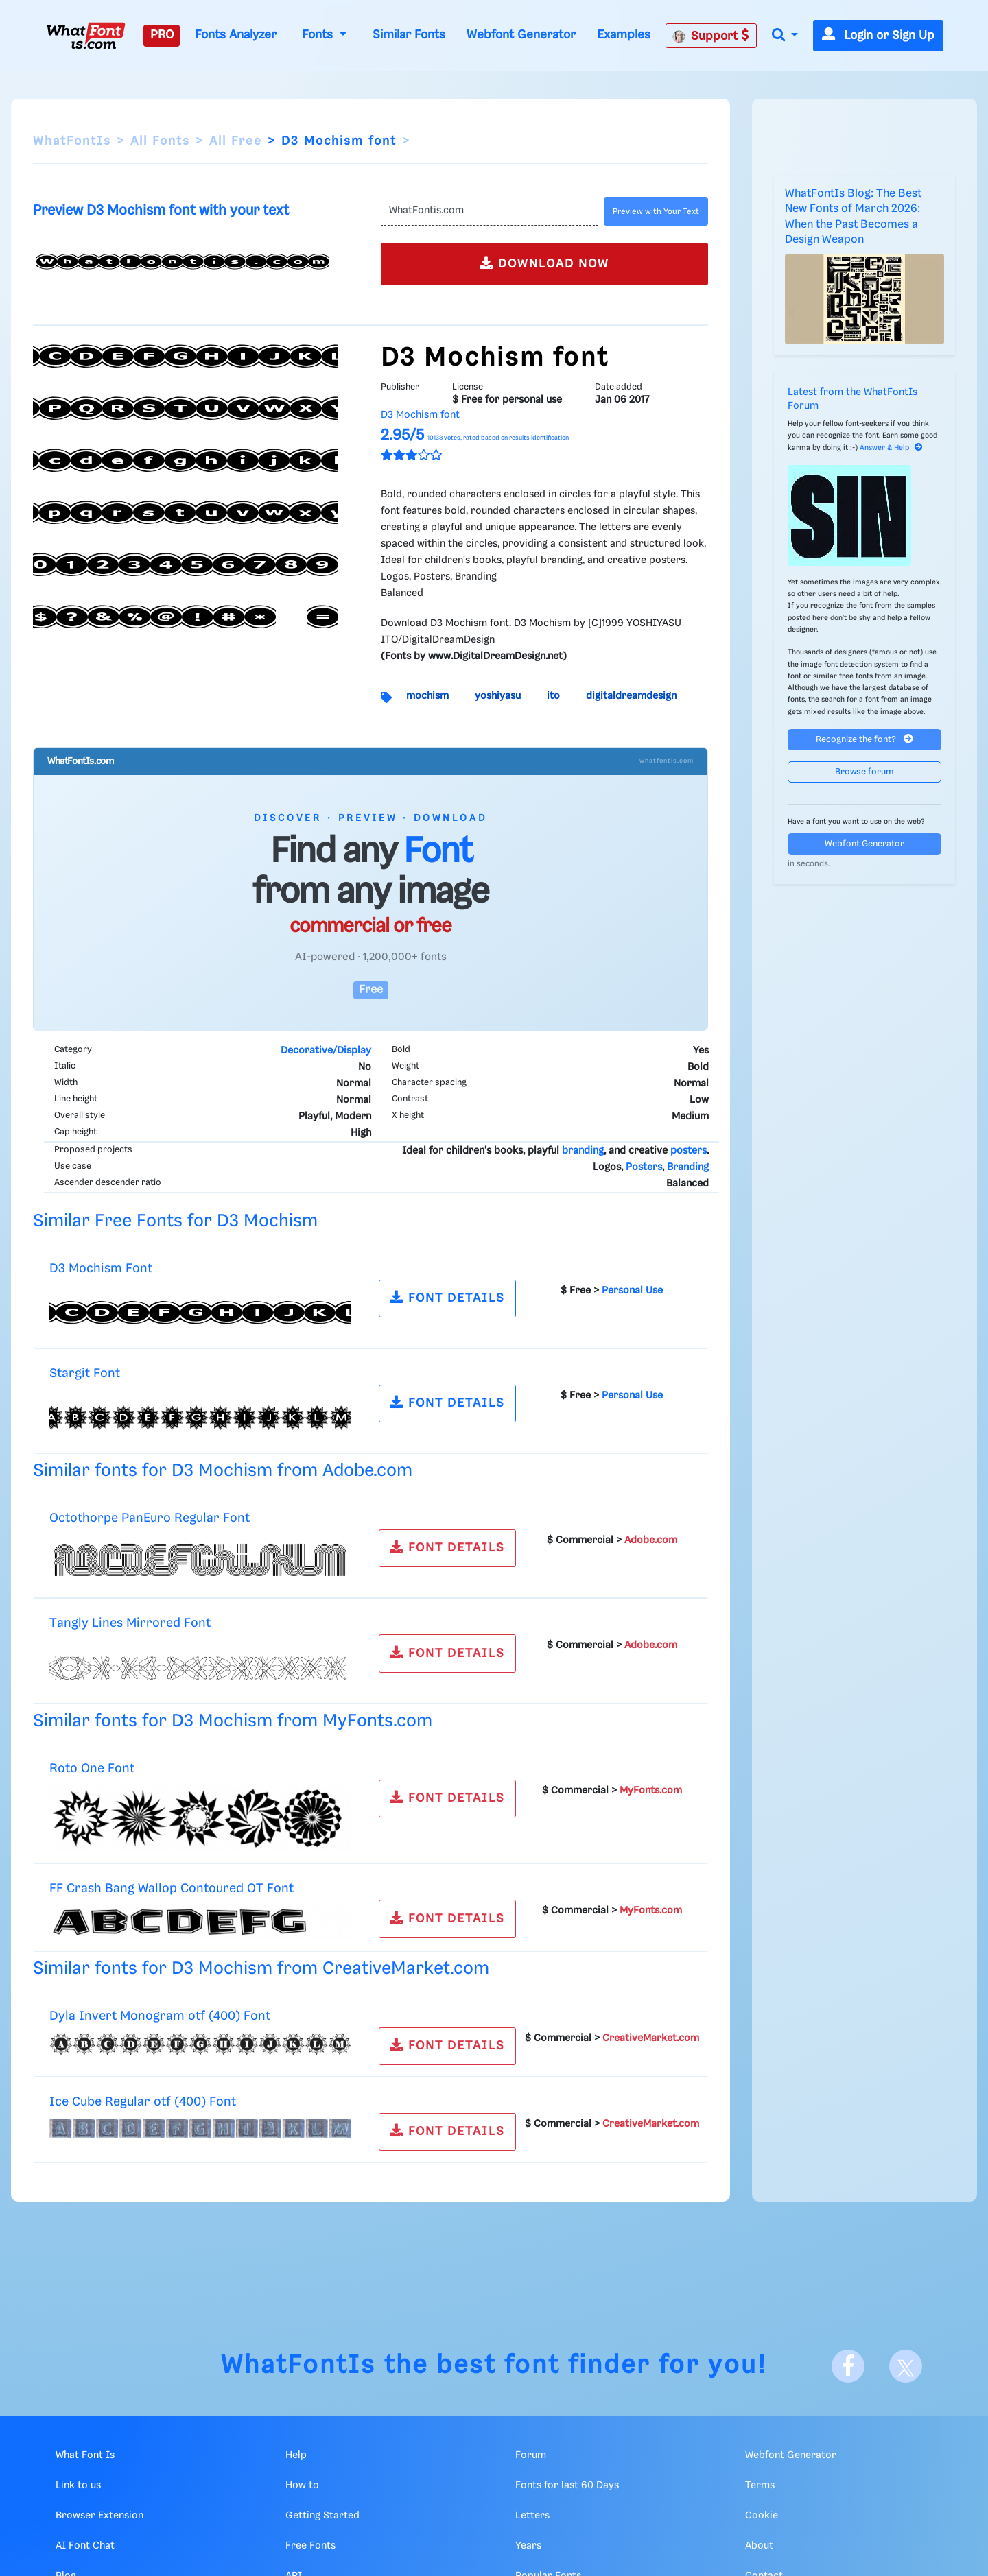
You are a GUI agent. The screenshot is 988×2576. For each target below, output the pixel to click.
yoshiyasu (498, 696)
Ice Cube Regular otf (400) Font (142, 2101)
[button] (785, 36)
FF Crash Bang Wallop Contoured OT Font (171, 1888)
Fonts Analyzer (236, 35)
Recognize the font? (864, 739)
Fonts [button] (319, 35)
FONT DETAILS (447, 1297)
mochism (427, 696)
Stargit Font (84, 1373)
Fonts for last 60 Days (567, 2485)
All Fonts (160, 141)
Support (710, 35)
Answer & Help (891, 448)
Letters (532, 2515)
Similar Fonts (409, 35)
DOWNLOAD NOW (544, 263)
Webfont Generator (521, 35)
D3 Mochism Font (100, 1268)
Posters (644, 1167)
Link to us (78, 2485)
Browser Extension (99, 2515)
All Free (235, 141)
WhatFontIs (72, 141)
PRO (162, 35)
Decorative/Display (326, 1050)
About (759, 2545)
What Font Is (85, 2455)
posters (688, 1150)
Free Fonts (310, 2545)
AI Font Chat (85, 2545)
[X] (905, 2366)
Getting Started (322, 2515)
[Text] (489, 211)
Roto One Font (91, 1768)
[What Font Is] (86, 35)
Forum (530, 2455)
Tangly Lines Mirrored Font (130, 1623)
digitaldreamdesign (631, 696)
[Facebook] (848, 2366)
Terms (760, 2485)
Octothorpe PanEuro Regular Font (149, 1518)
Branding (688, 1167)
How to (302, 2485)
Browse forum (864, 771)
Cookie (761, 2515)
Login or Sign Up (878, 35)
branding (583, 1150)
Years (528, 2545)
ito (553, 696)
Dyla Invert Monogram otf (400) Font (159, 2016)
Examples (623, 35)
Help (296, 2455)
